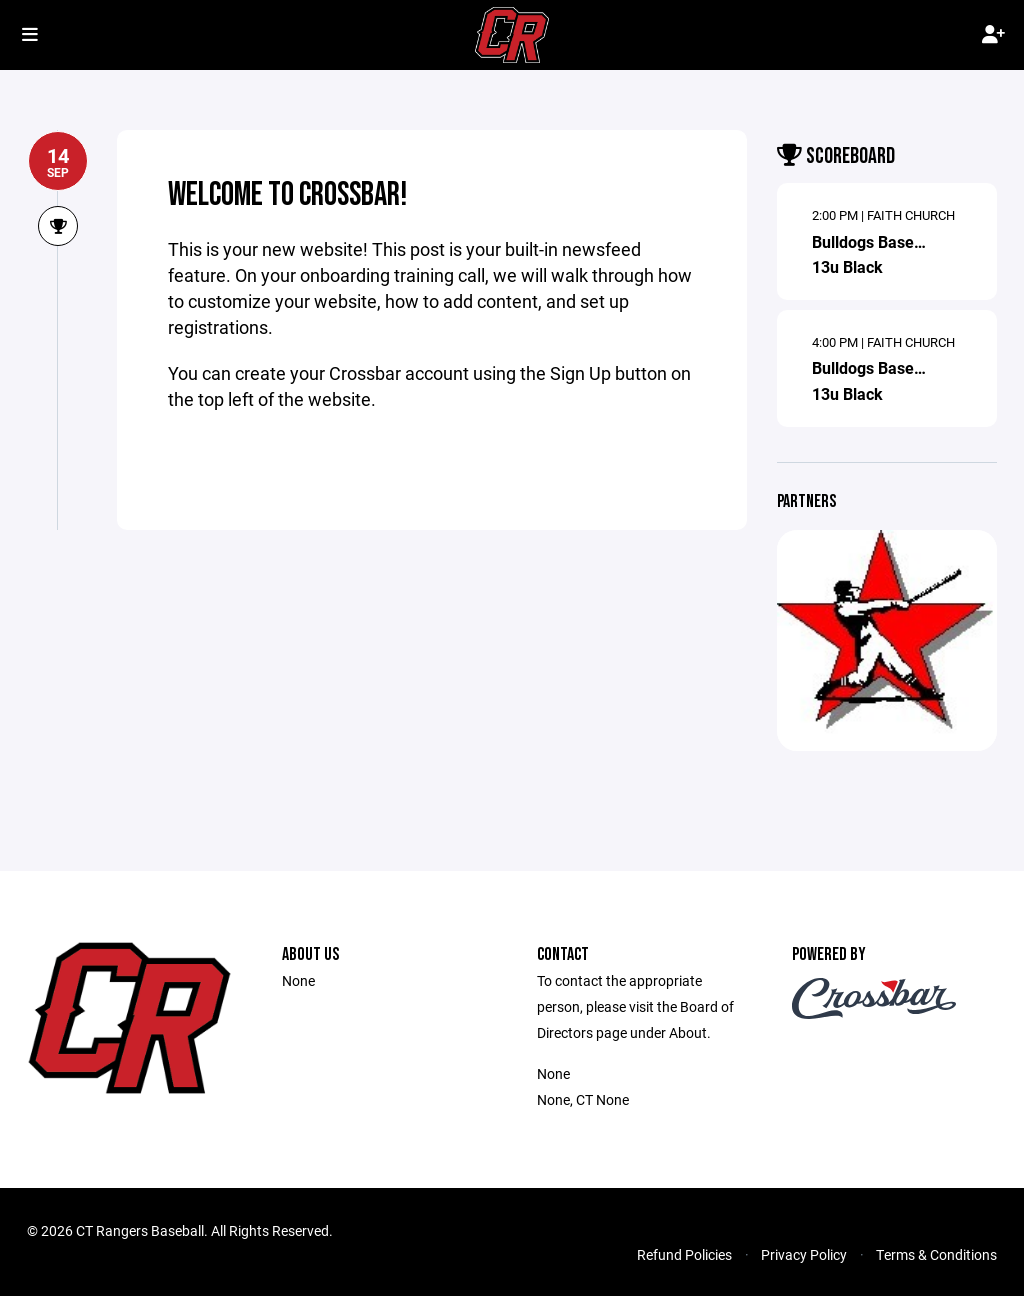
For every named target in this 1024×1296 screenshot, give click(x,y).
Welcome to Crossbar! (288, 195)
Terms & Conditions (936, 1254)
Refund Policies (684, 1254)
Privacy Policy (804, 1254)
